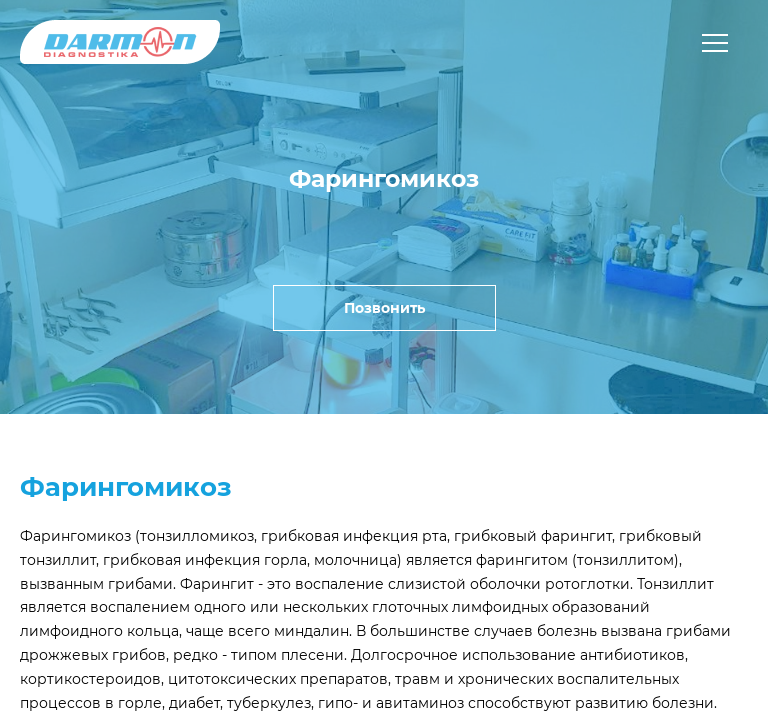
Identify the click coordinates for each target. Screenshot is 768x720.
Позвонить (384, 308)
